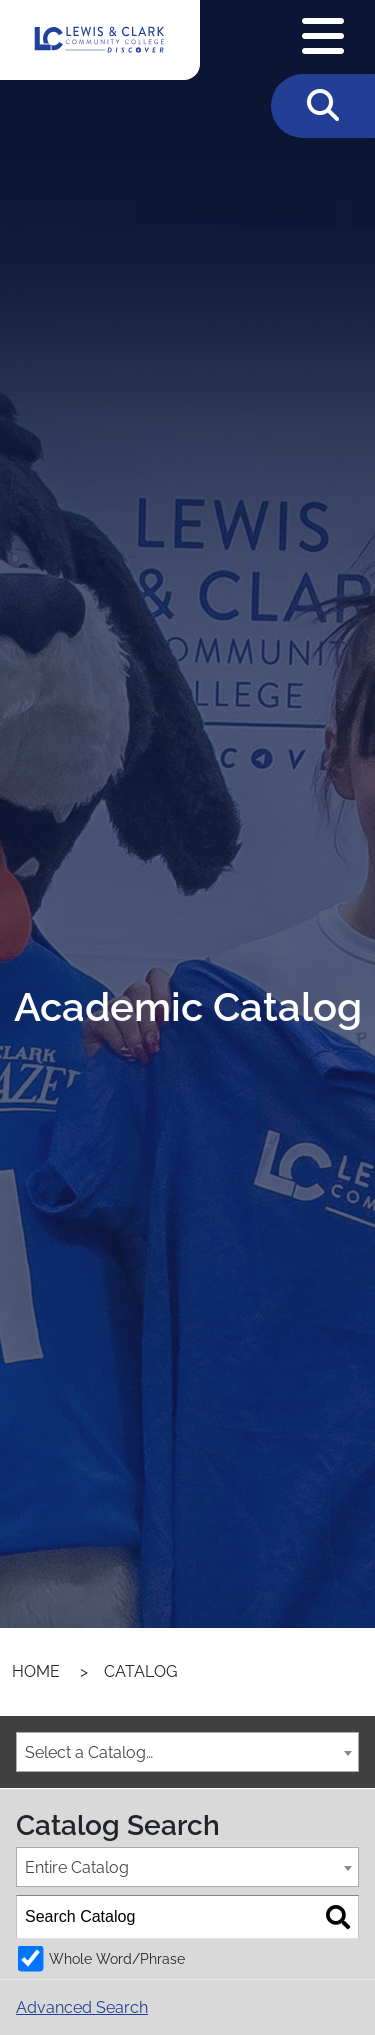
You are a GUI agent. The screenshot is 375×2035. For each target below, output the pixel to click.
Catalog (140, 1671)
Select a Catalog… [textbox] (89, 1752)
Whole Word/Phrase (117, 1958)
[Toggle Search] (323, 106)
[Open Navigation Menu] (323, 37)
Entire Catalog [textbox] (77, 1867)
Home (36, 1671)
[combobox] (187, 1752)
